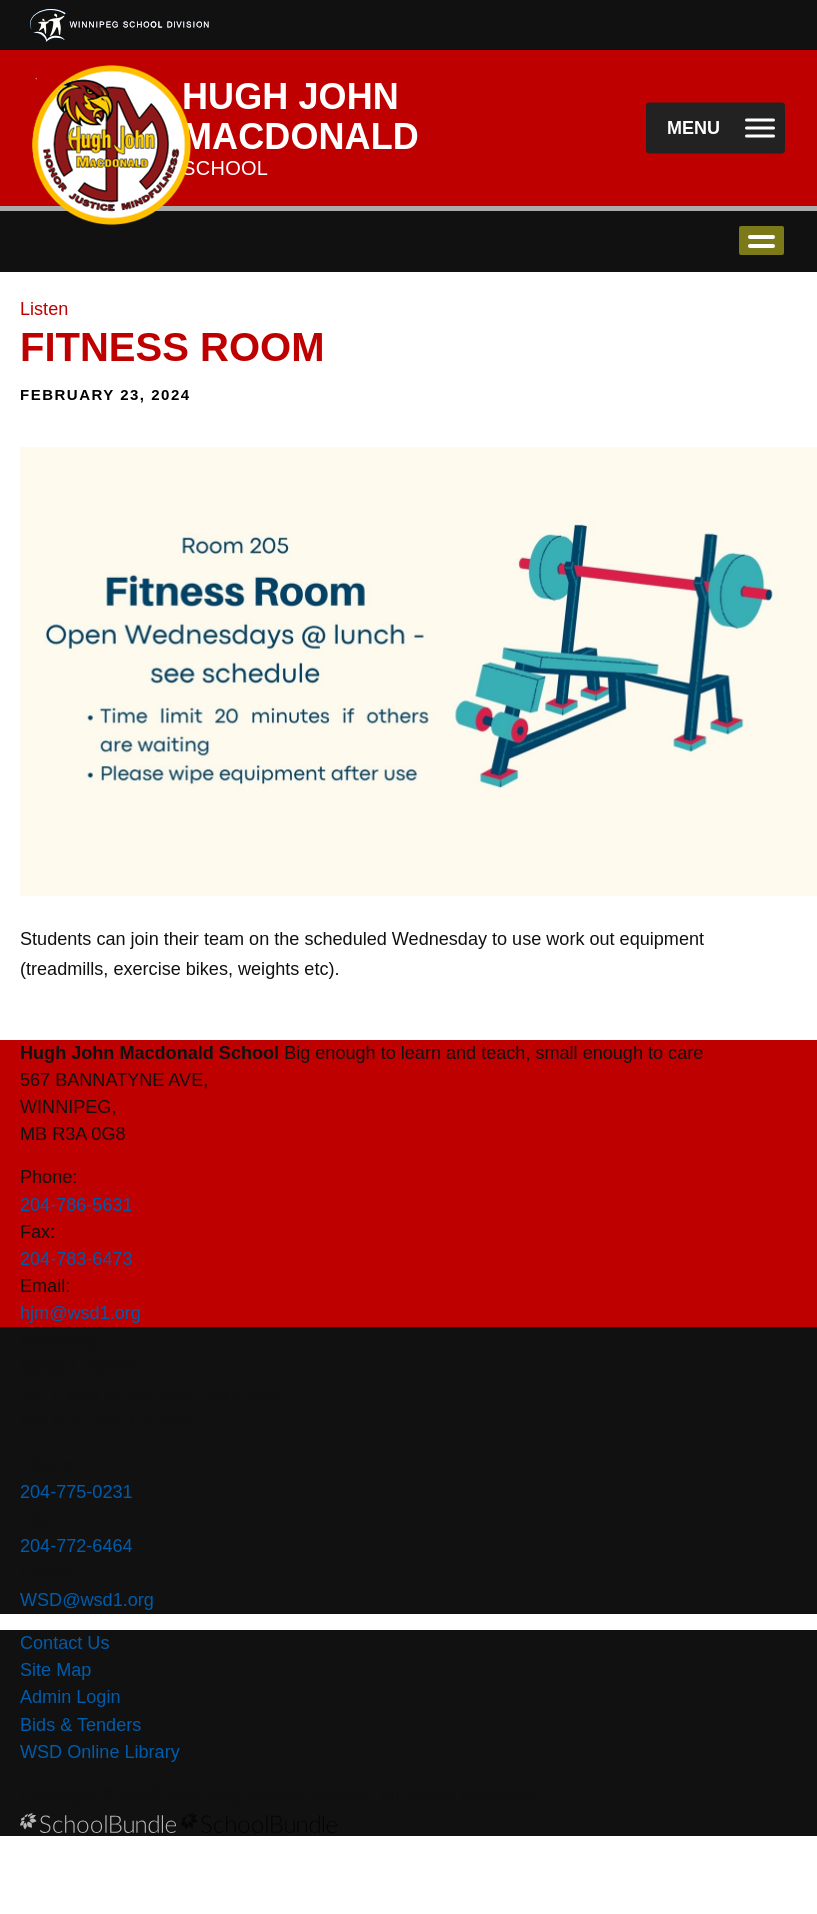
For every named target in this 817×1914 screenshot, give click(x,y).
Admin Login (70, 1697)
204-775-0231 (76, 1492)
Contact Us (64, 1643)
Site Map (55, 1670)
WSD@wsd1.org (87, 1600)
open (761, 240)
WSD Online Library (100, 1752)
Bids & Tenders (80, 1725)
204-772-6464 (76, 1546)
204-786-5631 (76, 1205)
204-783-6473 (76, 1259)
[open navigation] (715, 128)
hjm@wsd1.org (80, 1313)
